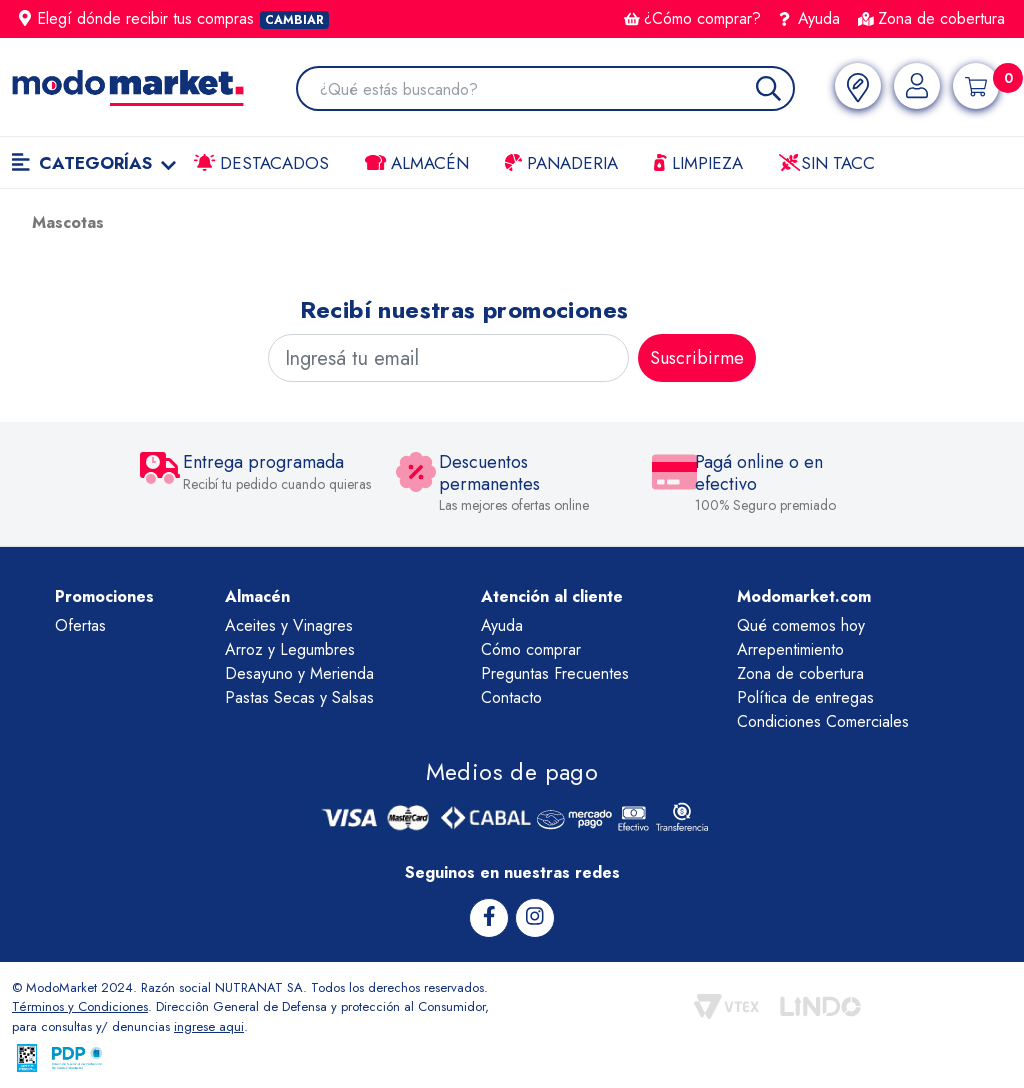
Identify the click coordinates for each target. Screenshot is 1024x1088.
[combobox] (556, 90)
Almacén (417, 163)
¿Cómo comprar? (692, 18)
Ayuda (810, 18)
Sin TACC (827, 163)
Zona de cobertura (931, 18)
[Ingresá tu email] (448, 358)
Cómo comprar (531, 649)
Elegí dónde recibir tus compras (174, 18)
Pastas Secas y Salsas (299, 697)
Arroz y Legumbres (290, 649)
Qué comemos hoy (801, 625)
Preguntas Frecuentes (555, 673)
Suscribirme (697, 358)
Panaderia (561, 163)
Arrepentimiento (790, 649)
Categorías (94, 163)
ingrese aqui (209, 1026)
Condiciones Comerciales (823, 721)
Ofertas (80, 625)
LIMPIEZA (698, 163)
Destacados (261, 163)
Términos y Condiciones (80, 1006)
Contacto (511, 697)
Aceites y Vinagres (289, 625)
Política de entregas (805, 697)
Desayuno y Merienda (299, 673)
